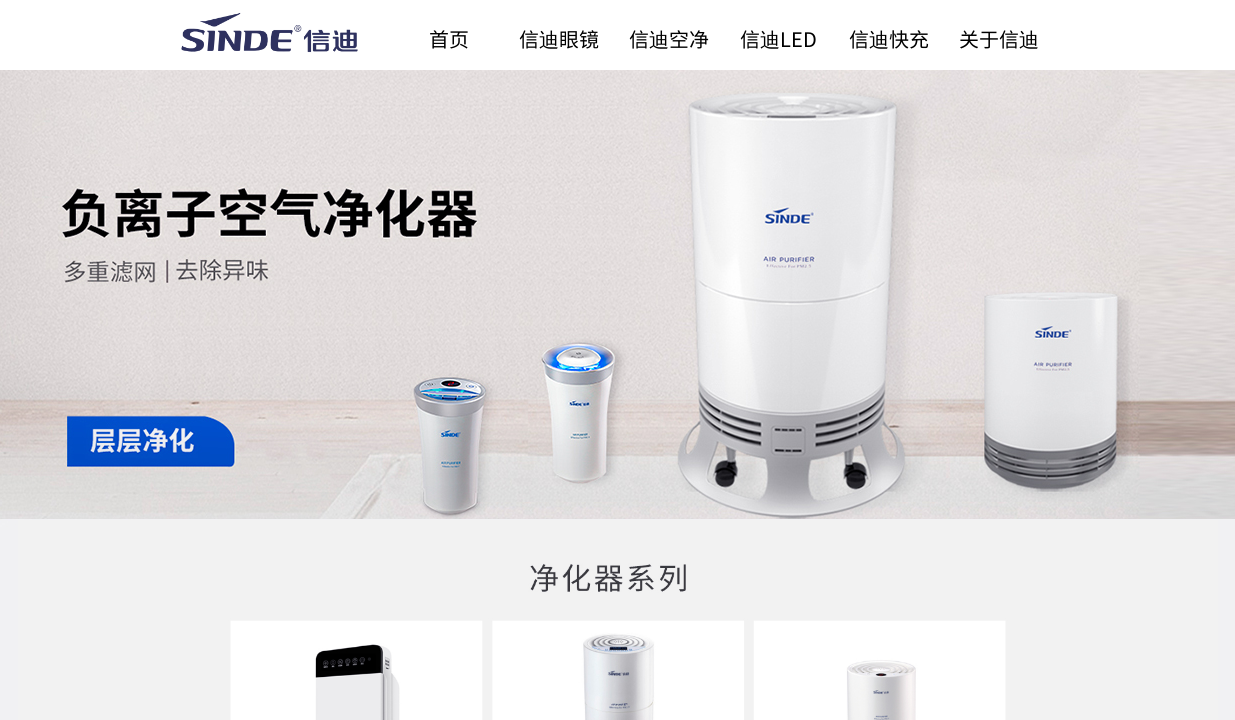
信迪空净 (669, 38)
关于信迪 (999, 38)
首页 (449, 38)
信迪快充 (889, 38)
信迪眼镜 (559, 38)
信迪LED (778, 38)
